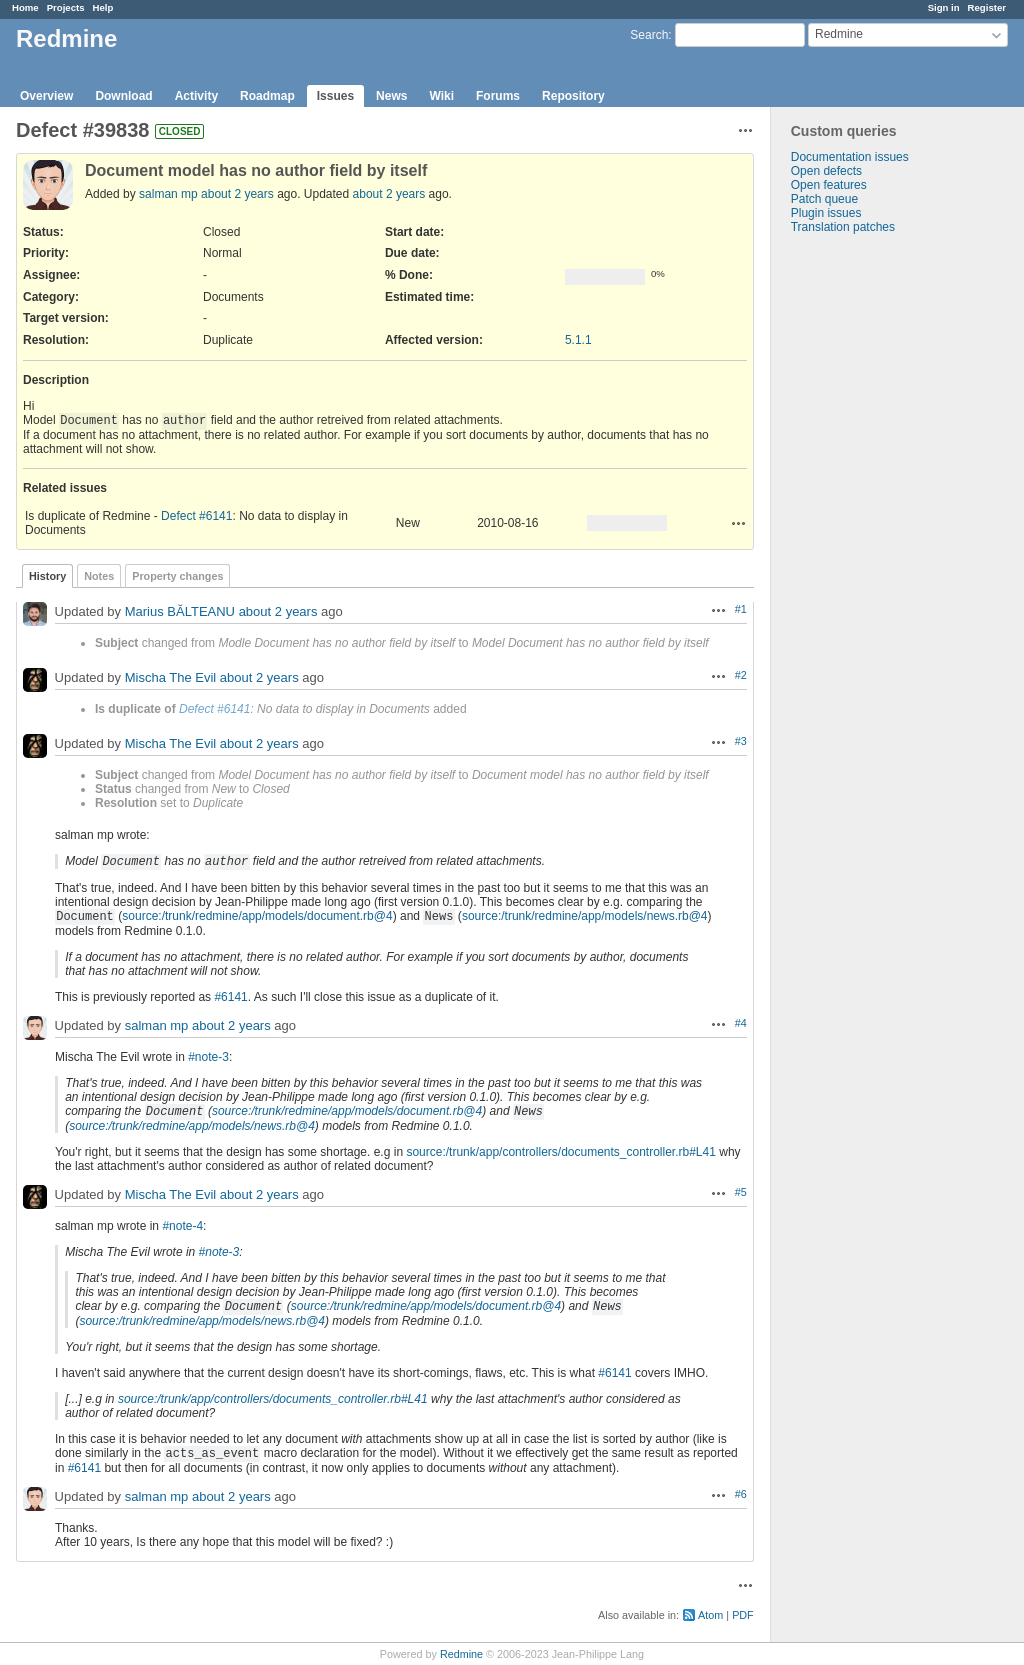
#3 (741, 741)
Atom (710, 1615)
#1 (741, 609)
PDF (743, 1615)
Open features (829, 185)
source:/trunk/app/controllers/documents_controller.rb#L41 (561, 1152)
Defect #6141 (196, 516)
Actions (739, 523)
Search (649, 35)
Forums (498, 96)
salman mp (168, 194)
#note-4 (182, 1226)
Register (987, 7)
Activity (196, 96)
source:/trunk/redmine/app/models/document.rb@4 (257, 916)
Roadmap (267, 96)
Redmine (461, 1654)
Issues (335, 96)
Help (103, 7)
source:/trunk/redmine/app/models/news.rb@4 (585, 916)
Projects (66, 7)
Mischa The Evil (171, 677)
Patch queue (824, 199)
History (47, 576)
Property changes (177, 576)
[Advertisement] (871, 548)
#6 (741, 1494)
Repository (573, 96)
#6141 (230, 997)
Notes (99, 576)
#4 (741, 1023)
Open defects (826, 171)
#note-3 (208, 1057)
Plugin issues (826, 213)
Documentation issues (850, 157)
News (391, 96)
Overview (46, 96)
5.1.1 (578, 340)
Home (25, 7)
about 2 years (237, 194)
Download (123, 96)
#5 (741, 1192)
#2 (741, 675)
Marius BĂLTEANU (180, 611)
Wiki (441, 96)
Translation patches (843, 227)
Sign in (944, 7)
